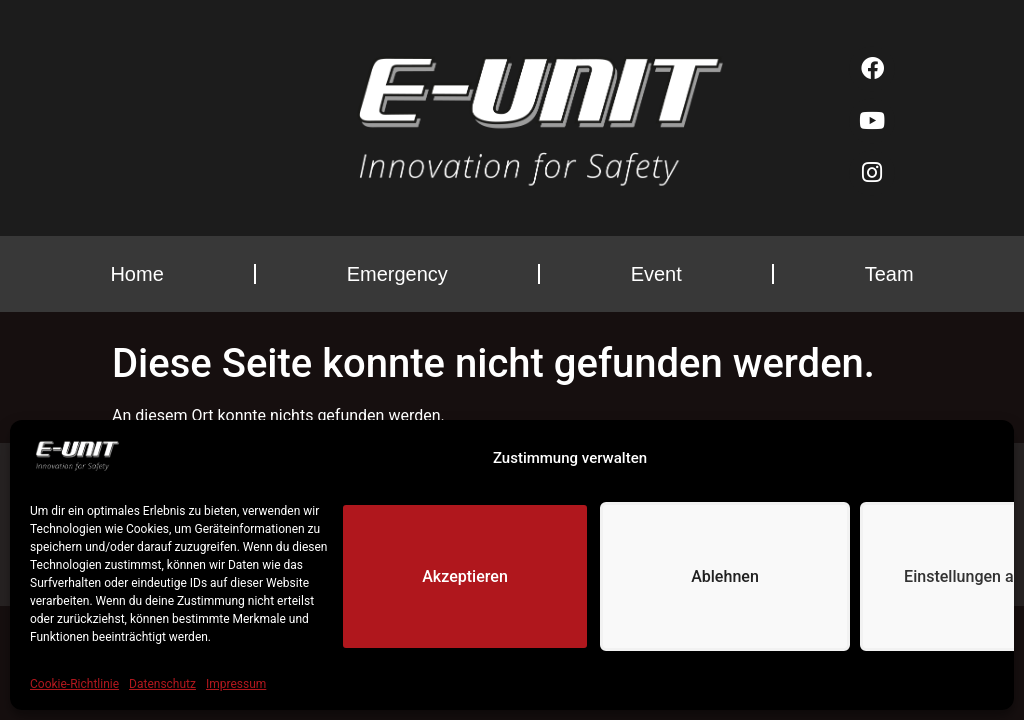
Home (136, 274)
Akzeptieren (465, 577)
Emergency (397, 274)
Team (889, 274)
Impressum (236, 684)
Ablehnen (724, 577)
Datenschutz (162, 684)
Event (656, 274)
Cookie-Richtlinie (74, 684)
